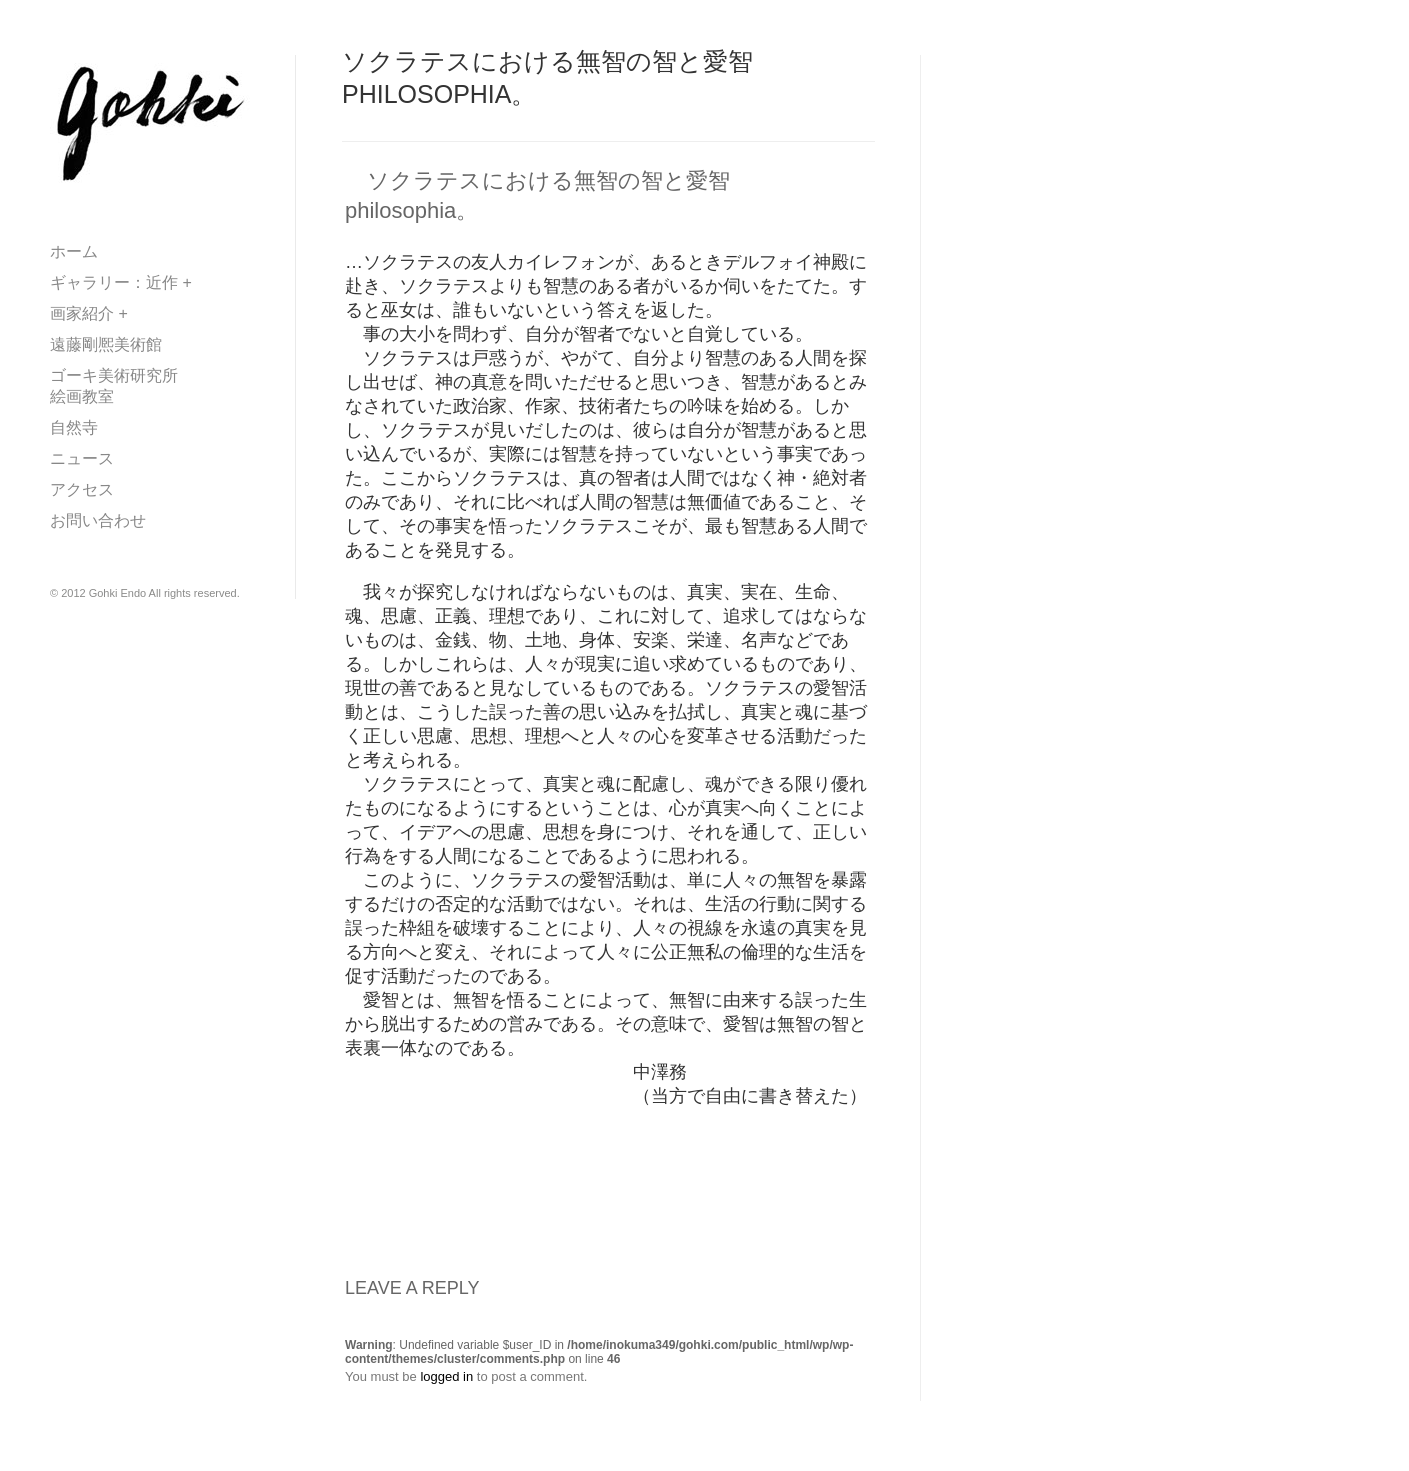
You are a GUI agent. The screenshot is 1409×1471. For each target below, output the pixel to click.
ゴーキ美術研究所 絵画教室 (146, 386)
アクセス (82, 489)
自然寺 (74, 427)
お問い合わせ (98, 520)
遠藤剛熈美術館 (114, 344)
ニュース (82, 458)
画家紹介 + (89, 313)
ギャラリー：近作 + (121, 282)
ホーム (74, 251)
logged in (446, 1376)
